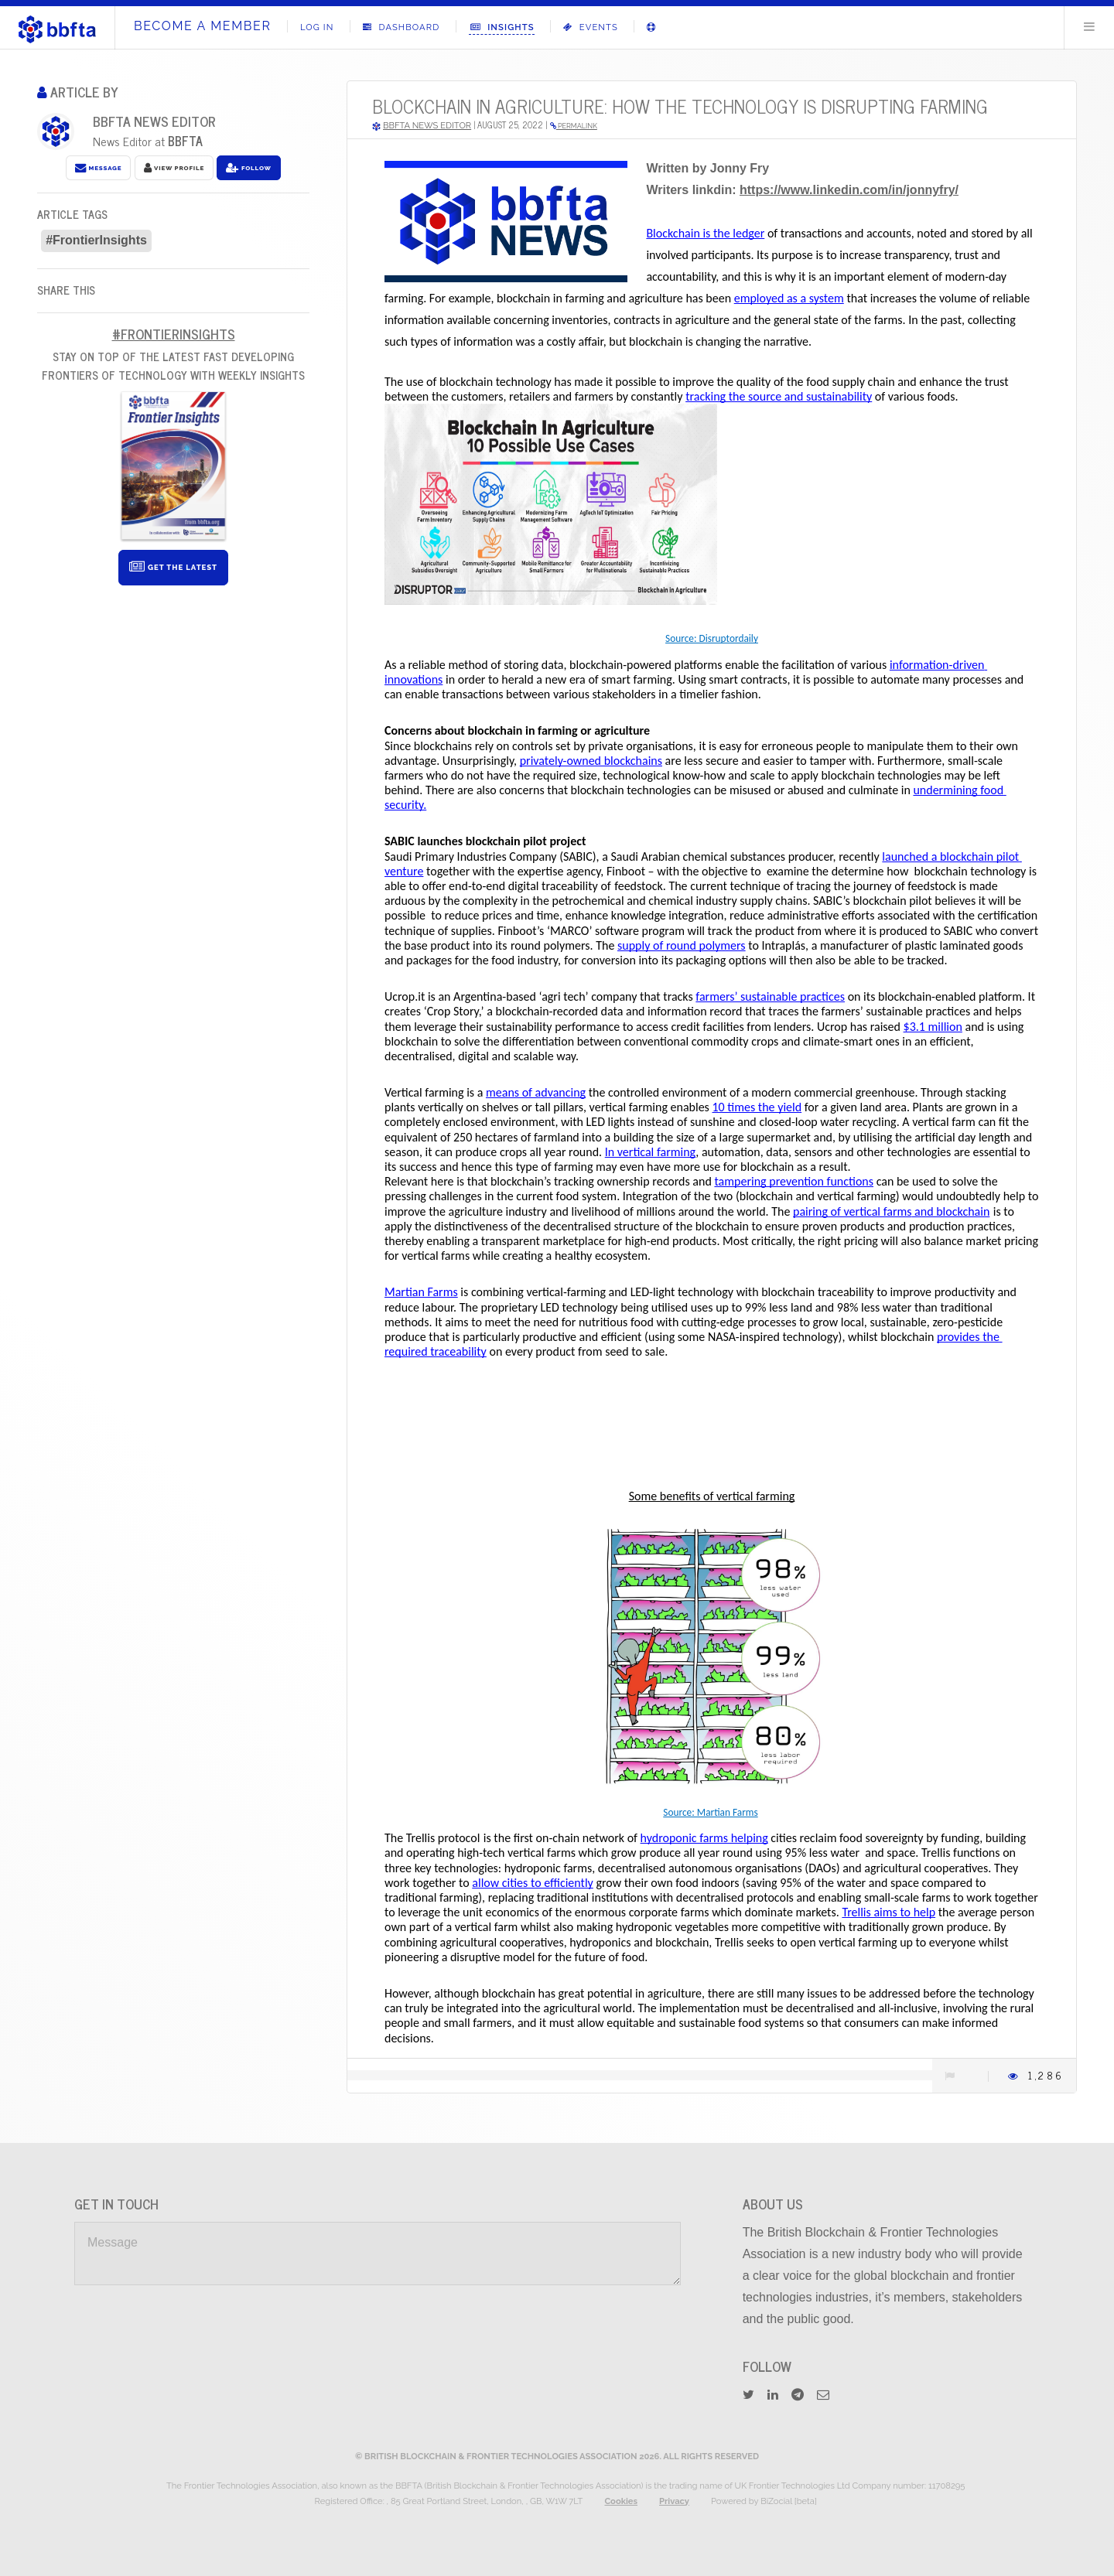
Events (590, 27)
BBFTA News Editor (154, 121)
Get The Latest (173, 566)
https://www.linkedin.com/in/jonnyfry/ (849, 189)
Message (98, 167)
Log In (317, 27)
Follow (248, 167)
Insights (502, 27)
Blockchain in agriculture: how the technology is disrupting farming (680, 105)
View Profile (174, 167)
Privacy (674, 2501)
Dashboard (401, 27)
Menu (1089, 26)
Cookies (620, 2501)
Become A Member (202, 26)
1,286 (1046, 2075)
